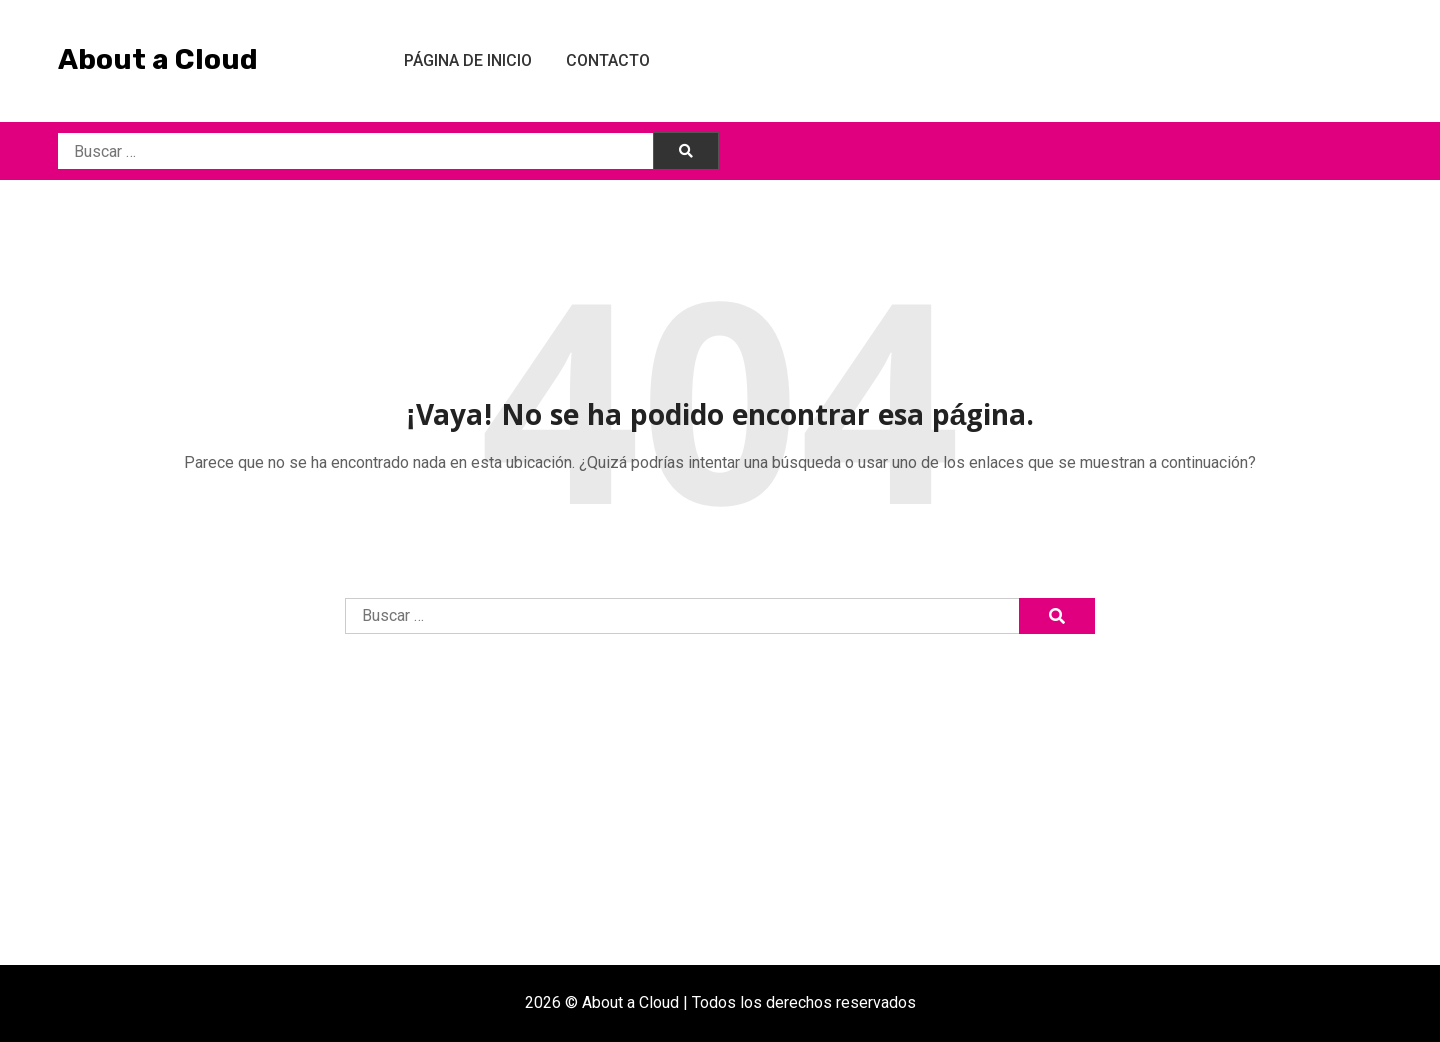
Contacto (608, 60)
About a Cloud (158, 59)
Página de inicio (468, 60)
